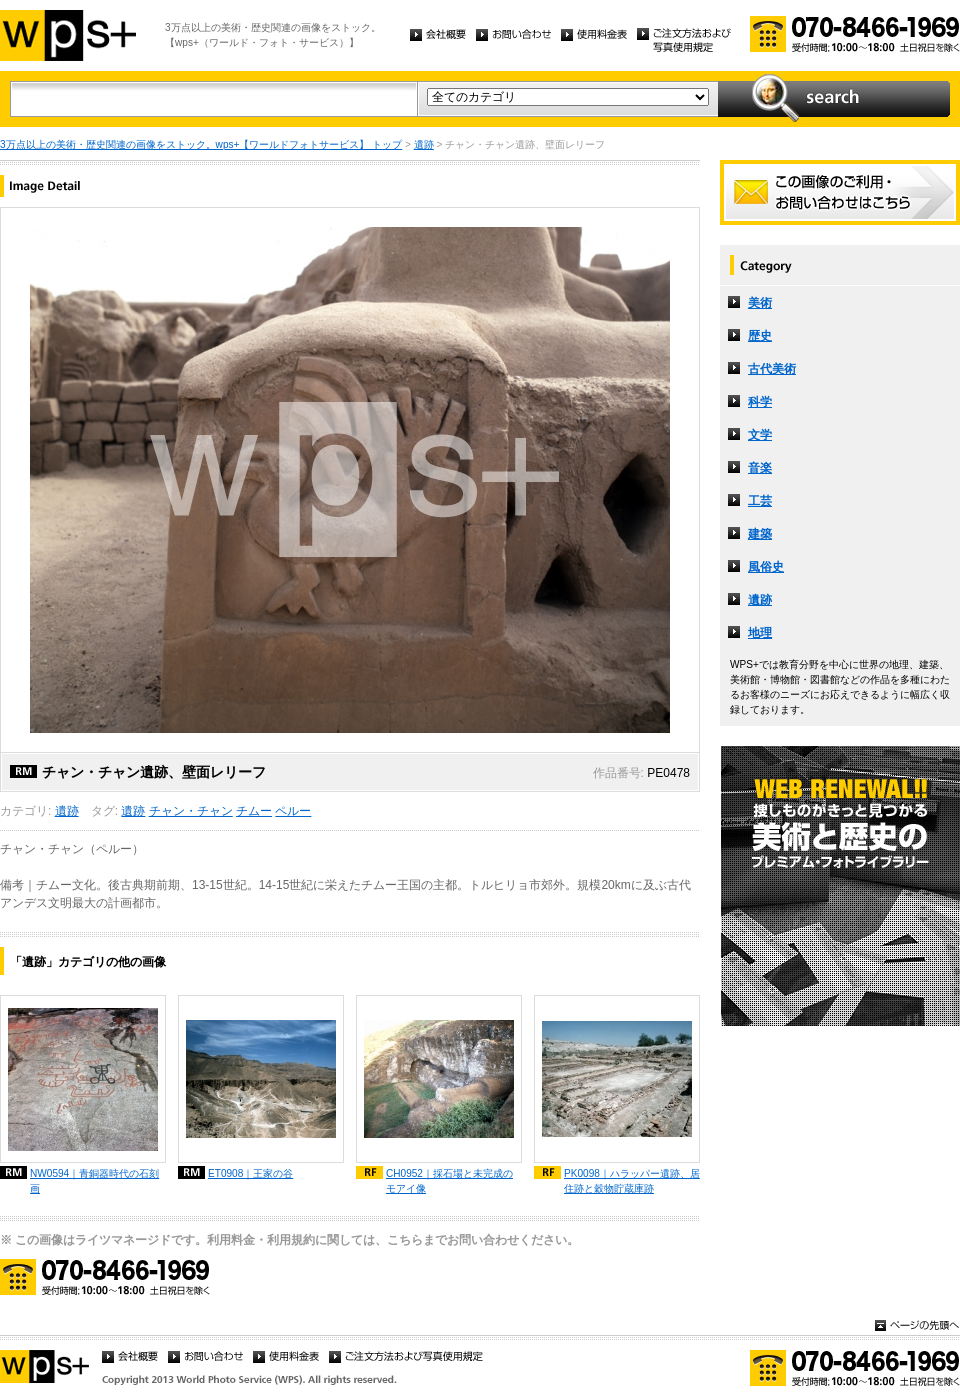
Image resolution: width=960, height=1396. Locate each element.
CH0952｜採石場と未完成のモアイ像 (449, 1181)
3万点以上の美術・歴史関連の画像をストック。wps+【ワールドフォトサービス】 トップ (201, 144)
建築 (760, 534)
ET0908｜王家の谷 (250, 1173)
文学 (760, 435)
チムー (254, 811)
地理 (760, 633)
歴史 (760, 336)
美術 (760, 303)
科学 (760, 402)
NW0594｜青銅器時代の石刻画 (94, 1181)
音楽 (760, 468)
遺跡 (424, 144)
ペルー (293, 811)
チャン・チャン (191, 811)
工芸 (760, 501)
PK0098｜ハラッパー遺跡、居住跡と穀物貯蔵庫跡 (632, 1181)
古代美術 (772, 369)
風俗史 (766, 567)
